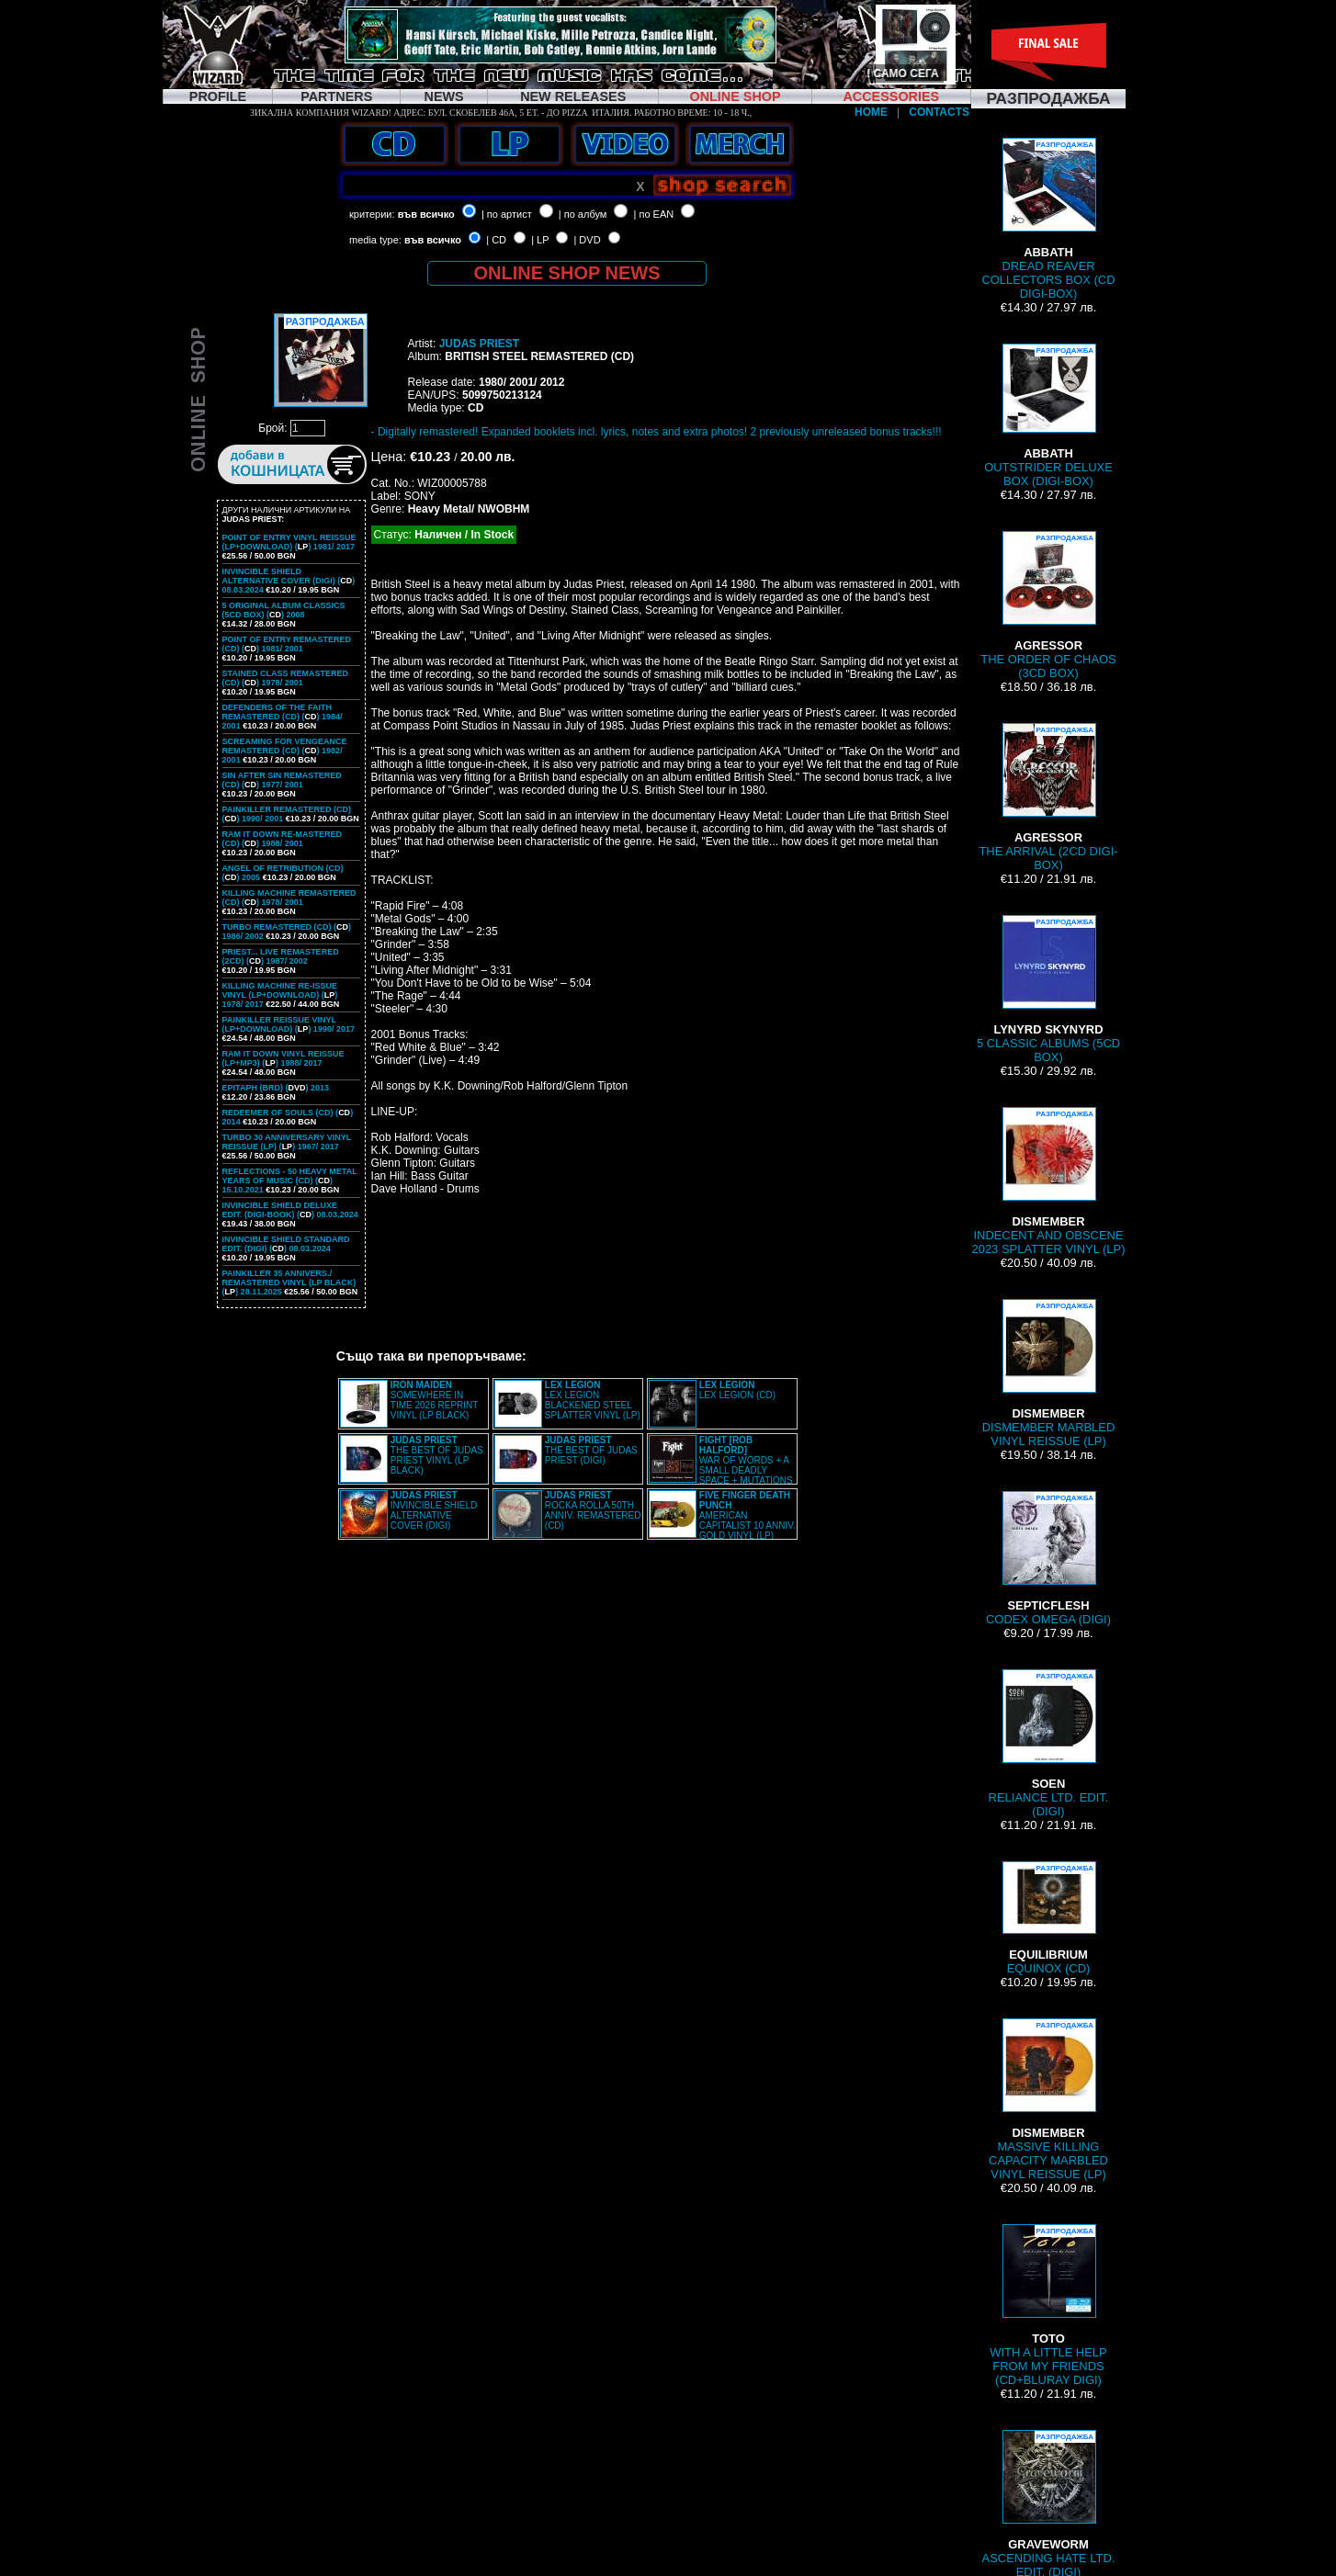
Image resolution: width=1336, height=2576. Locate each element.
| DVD (586, 239)
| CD (496, 239)
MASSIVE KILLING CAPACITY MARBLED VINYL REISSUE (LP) (1048, 2099)
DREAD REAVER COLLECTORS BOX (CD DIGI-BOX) (1048, 219)
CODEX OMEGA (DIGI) (1048, 1558)
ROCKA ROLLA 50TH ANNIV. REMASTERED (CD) (593, 1510)
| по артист (506, 214)
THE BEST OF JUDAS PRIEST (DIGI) (591, 1450)
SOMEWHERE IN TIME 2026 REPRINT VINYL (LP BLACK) (434, 1400)
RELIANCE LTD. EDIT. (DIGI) (1049, 1743)
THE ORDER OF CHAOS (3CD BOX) (1048, 605)
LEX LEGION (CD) (737, 1390)
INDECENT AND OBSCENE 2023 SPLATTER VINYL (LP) (1048, 1181)
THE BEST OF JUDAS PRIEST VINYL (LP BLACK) (437, 1455)
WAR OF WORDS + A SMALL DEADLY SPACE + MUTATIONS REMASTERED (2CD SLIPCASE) (721, 1465)
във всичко (426, 214)
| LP (540, 239)
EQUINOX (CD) (1048, 1918)
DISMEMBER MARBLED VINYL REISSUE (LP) (1048, 1373)
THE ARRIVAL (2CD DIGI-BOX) (1048, 797)
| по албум (583, 214)
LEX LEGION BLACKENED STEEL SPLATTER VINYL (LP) (592, 1400)
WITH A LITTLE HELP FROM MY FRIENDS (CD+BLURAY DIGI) (1048, 2305)
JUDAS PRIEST (479, 343)
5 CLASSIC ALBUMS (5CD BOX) (1048, 989)
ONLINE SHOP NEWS (567, 273)
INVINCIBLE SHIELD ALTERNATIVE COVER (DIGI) (434, 1510)
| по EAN (654, 214)
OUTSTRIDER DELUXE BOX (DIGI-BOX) (1048, 416)
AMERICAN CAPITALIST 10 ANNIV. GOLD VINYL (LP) (747, 1515)
